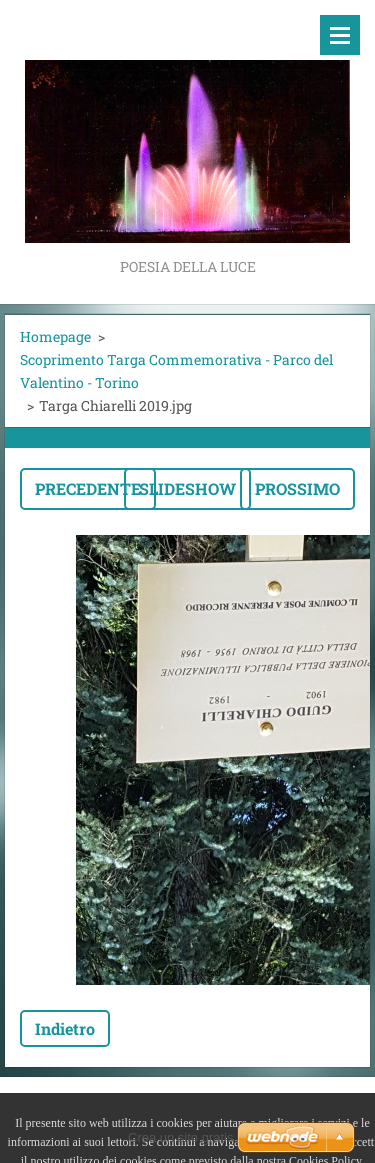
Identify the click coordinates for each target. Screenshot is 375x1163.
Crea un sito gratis (181, 1137)
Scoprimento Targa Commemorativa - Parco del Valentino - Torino (176, 371)
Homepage (55, 336)
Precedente (88, 488)
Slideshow (187, 488)
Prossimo (297, 488)
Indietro (65, 1028)
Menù (340, 35)
